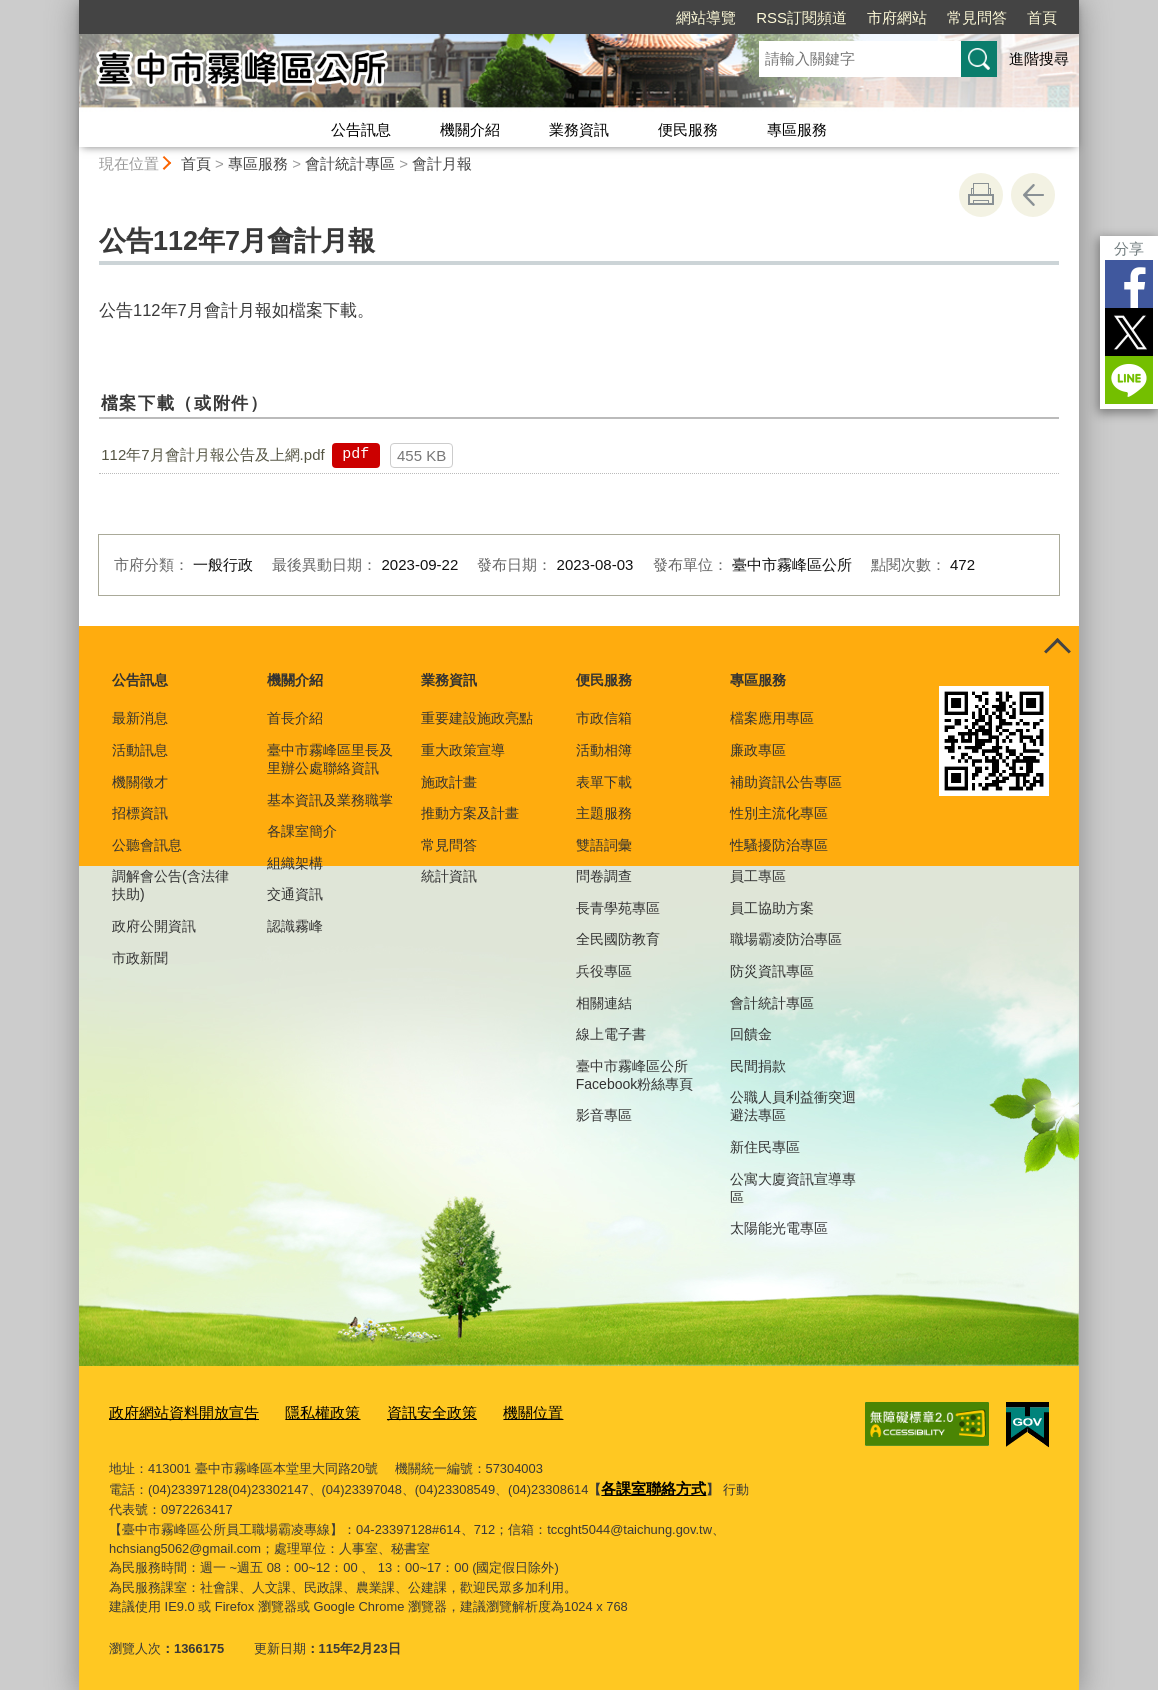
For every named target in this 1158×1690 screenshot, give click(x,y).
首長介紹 (295, 718)
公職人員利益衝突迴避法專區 (793, 1106)
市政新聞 (140, 958)
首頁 (1042, 17)
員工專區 (758, 876)
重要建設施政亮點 (477, 718)
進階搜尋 (1039, 58)
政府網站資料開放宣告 (174, 1411)
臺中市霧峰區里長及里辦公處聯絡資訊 (330, 759)
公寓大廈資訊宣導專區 (793, 1188)
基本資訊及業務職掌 (330, 800)
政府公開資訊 (154, 926)
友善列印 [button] (981, 195)
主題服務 (604, 813)
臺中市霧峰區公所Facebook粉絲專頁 (634, 1075)
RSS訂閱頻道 (801, 17)
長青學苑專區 (618, 908)
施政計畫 (449, 782)
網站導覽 (706, 17)
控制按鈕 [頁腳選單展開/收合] (1057, 648)
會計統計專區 (350, 163)
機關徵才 (140, 782)
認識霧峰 (295, 926)
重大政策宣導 (463, 750)
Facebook (1129, 284)
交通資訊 (295, 894)
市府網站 (897, 17)
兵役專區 (604, 971)
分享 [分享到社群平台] (1129, 248)
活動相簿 (604, 750)
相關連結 (604, 1003)
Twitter (1129, 332)
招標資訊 (140, 813)
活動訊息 (140, 750)
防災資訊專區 (772, 971)
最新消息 (140, 718)
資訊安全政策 (396, 1411)
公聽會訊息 (147, 845)
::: (70, 8)
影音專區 (604, 1115)
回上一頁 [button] (1033, 195)
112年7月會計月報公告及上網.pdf (212, 454)
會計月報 (442, 163)
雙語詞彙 (604, 845)
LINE (1129, 380)
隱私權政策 (297, 1411)
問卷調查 (604, 876)
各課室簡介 (302, 831)
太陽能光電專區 (779, 1228)
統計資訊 (449, 876)
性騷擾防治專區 (779, 845)
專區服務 (797, 129)
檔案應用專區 (772, 718)
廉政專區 (758, 750)
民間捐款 (758, 1066)
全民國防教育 (618, 939)
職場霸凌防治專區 (786, 939)
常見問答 (977, 17)
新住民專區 (765, 1147)
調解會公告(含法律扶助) (170, 885)
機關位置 (487, 1411)
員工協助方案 (772, 908)
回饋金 (751, 1034)
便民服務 (688, 129)
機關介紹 (470, 129)
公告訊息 (361, 129)
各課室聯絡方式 (646, 1482)
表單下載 (604, 782)
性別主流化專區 (779, 813)
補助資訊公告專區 (786, 782)
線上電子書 (611, 1034)
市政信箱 (604, 718)
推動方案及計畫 (470, 813)
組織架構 (295, 863)
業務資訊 (579, 129)
